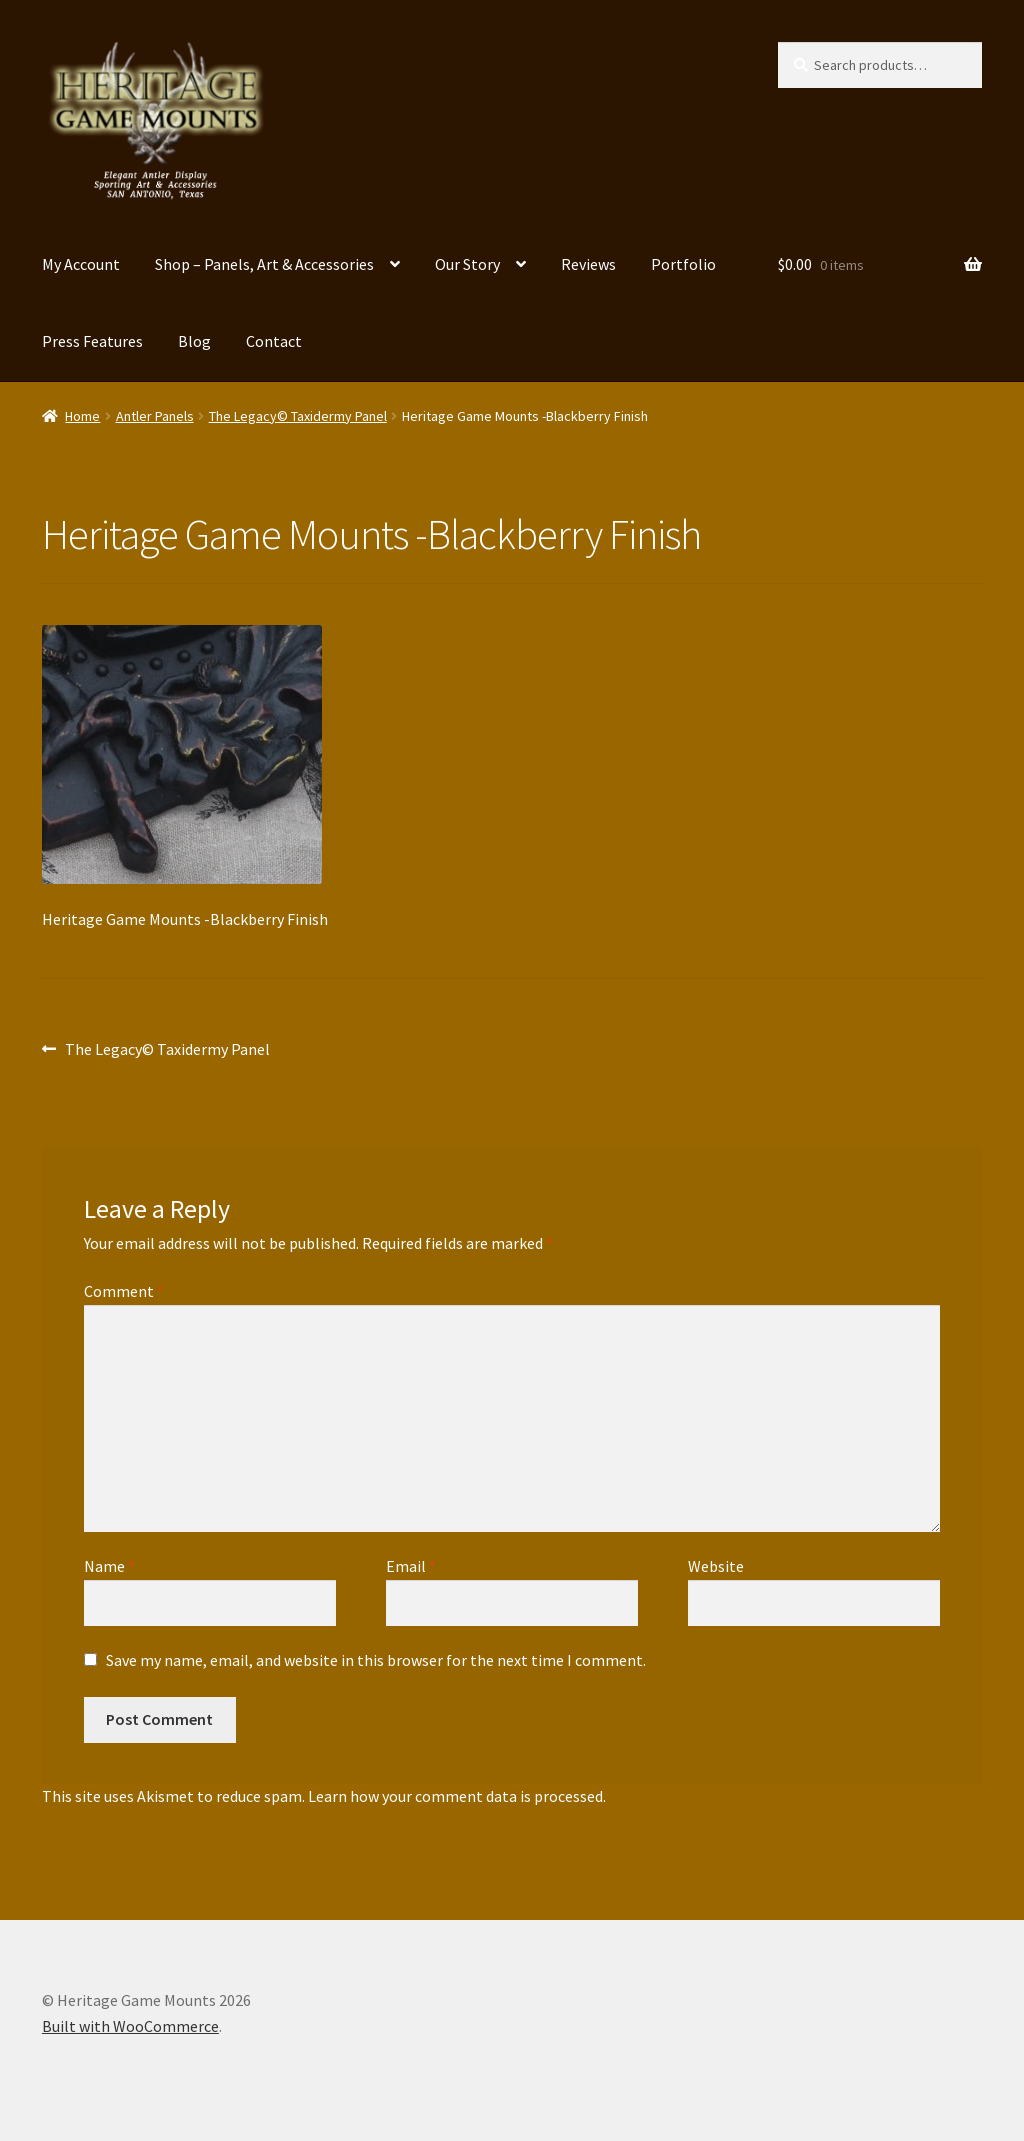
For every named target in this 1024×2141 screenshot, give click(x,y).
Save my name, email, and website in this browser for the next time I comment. (376, 1660)
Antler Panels (155, 416)
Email (411, 1566)
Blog (194, 341)
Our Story (467, 264)
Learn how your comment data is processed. (457, 1796)
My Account (81, 264)
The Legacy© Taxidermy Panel (298, 416)
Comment (124, 1291)
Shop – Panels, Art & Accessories (264, 264)
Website (716, 1566)
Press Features (92, 341)
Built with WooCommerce (130, 2026)
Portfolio (683, 264)
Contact (274, 341)
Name (109, 1566)
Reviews (588, 264)
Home (82, 416)
